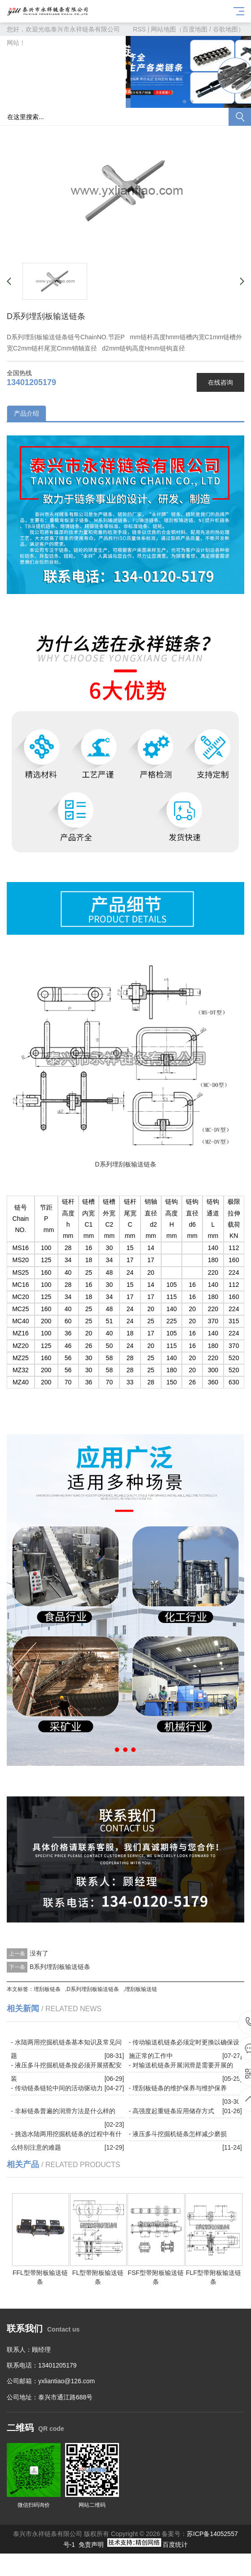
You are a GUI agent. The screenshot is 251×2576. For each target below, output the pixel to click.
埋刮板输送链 (141, 1989)
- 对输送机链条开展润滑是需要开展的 (181, 2065)
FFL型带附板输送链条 (40, 2272)
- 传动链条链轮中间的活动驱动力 (57, 2088)
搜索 (240, 117)
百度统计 (175, 2544)
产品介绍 (26, 413)
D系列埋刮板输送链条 (92, 1989)
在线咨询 (220, 382)
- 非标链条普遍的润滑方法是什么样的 (63, 2111)
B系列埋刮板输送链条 (60, 1966)
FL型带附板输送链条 (98, 2272)
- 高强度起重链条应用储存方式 (172, 2111)
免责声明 (91, 2544)
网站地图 (163, 29)
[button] (184, 101)
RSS (139, 29)
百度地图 (194, 29)
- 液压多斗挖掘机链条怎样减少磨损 (178, 2133)
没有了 (39, 1953)
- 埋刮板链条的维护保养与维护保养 (178, 2088)
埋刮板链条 (47, 1989)
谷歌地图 (225, 29)
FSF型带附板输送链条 (156, 2272)
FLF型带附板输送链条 (213, 2272)
